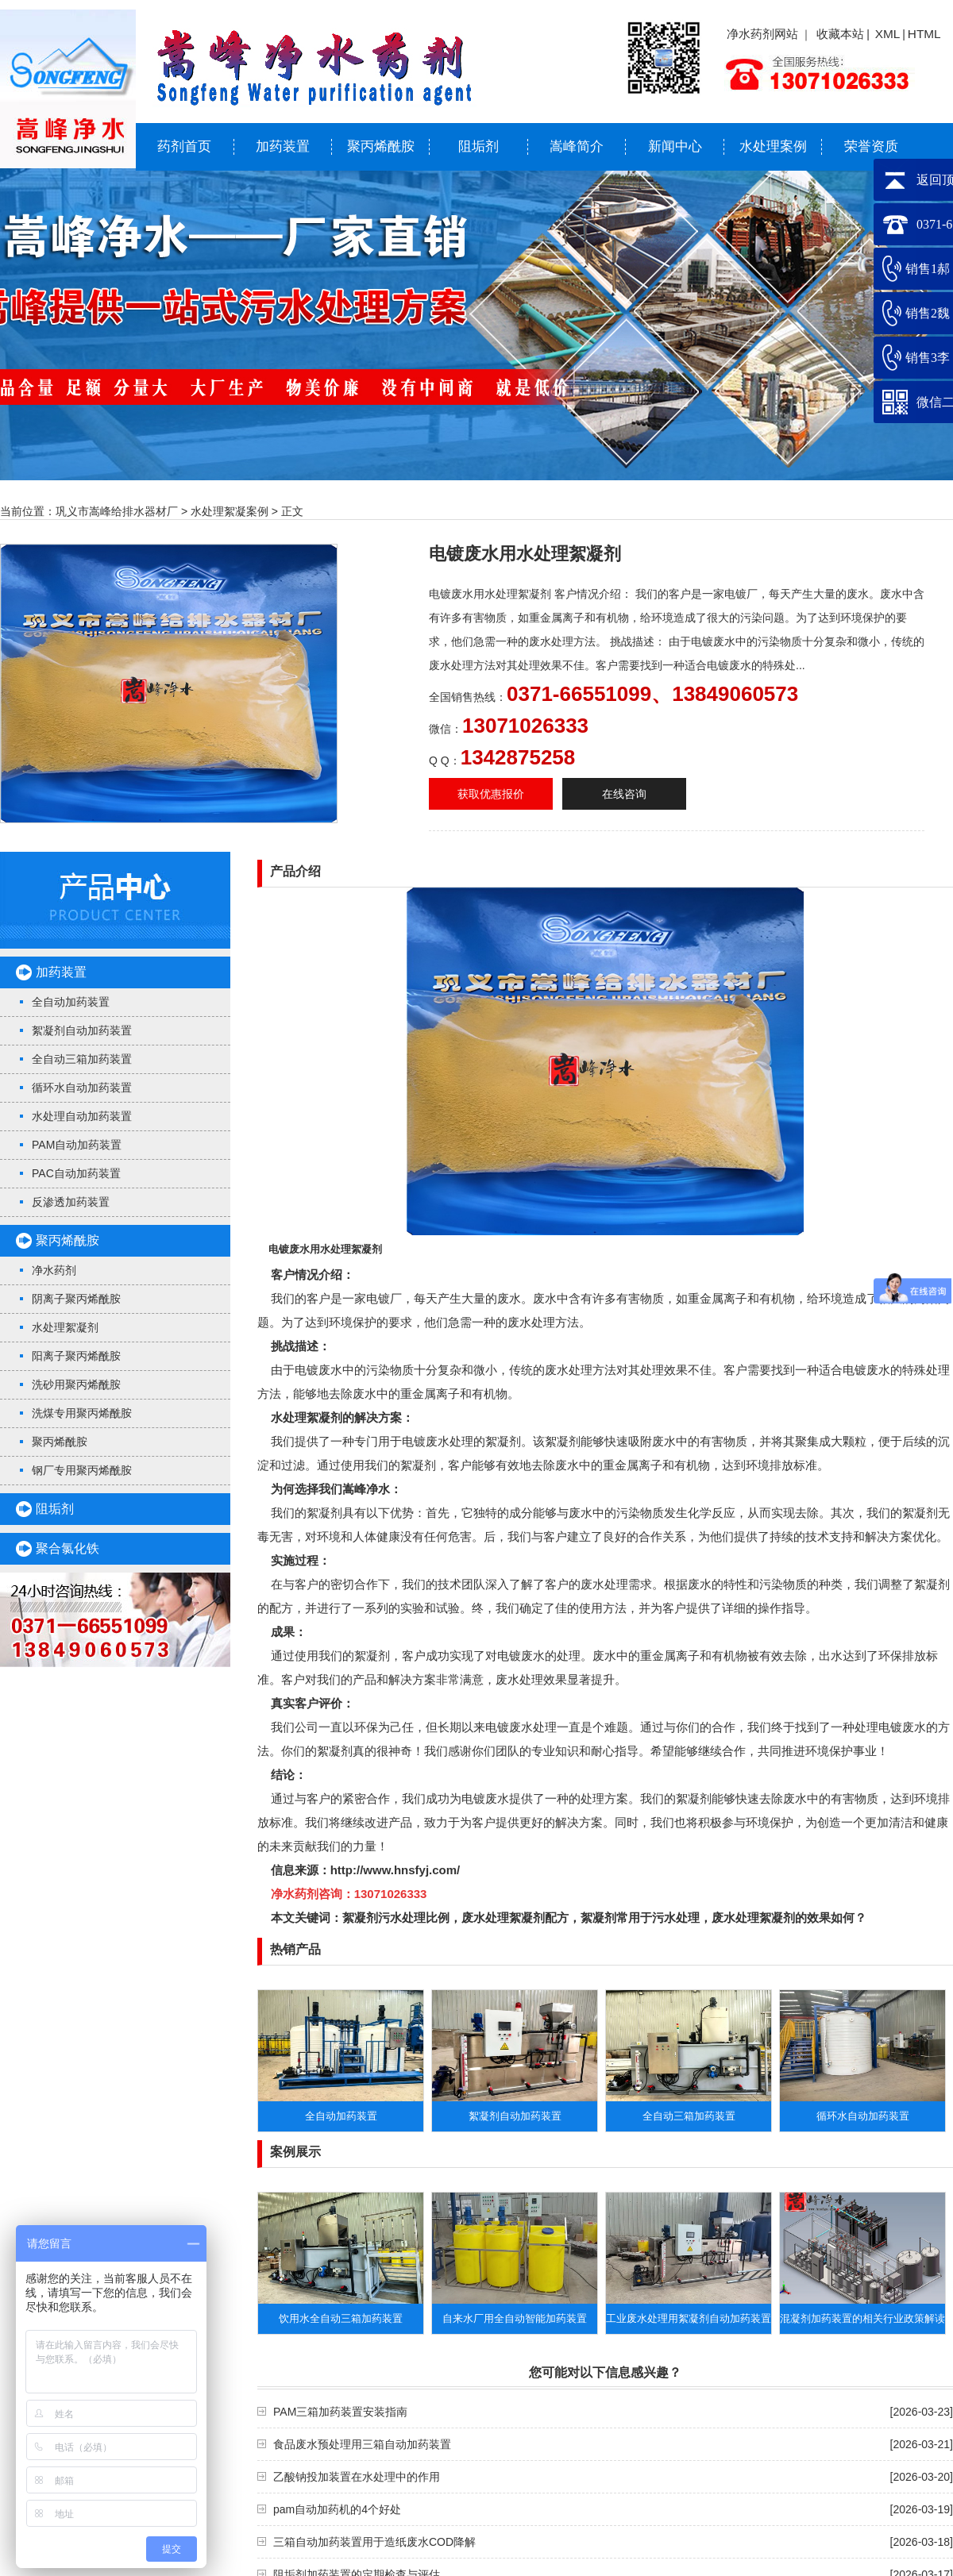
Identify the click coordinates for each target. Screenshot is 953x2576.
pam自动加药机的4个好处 (337, 2509)
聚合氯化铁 (67, 1548)
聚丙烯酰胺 (381, 146)
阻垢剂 (478, 146)
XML (888, 33)
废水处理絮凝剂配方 (515, 1917)
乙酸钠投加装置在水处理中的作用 (356, 2476)
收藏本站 (840, 33)
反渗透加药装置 (71, 1202)
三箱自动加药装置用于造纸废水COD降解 (374, 2542)
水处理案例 (773, 146)
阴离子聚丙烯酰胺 (76, 1298)
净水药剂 (54, 1270)
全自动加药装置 (71, 1001)
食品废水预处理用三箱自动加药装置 (362, 2444)
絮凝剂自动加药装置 (82, 1030)
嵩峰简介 (577, 146)
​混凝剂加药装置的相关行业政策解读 (862, 2318)
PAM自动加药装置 (77, 1144)
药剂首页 (184, 146)
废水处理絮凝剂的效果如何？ (789, 1917)
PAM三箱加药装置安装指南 (340, 2411)
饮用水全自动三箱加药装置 (341, 2318)
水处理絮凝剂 (65, 1327)
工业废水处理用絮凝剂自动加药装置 (688, 2318)
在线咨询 (624, 793)
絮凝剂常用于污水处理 (640, 1917)
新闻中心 (675, 146)
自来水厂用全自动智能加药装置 (514, 2318)
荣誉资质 (871, 146)
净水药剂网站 (762, 33)
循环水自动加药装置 (82, 1087)
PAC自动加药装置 (76, 1173)
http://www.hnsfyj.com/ (395, 1870)
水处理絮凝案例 (229, 511)
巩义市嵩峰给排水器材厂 (117, 511)
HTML (924, 33)
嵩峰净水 (366, 1489)
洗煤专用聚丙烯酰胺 (82, 1413)
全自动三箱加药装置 (82, 1059)
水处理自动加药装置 (82, 1116)
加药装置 (283, 146)
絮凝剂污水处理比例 (395, 1917)
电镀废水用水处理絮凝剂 (325, 1249)
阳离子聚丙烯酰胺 (76, 1356)
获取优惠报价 (490, 793)
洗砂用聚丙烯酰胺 (76, 1384)
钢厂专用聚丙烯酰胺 (82, 1470)
